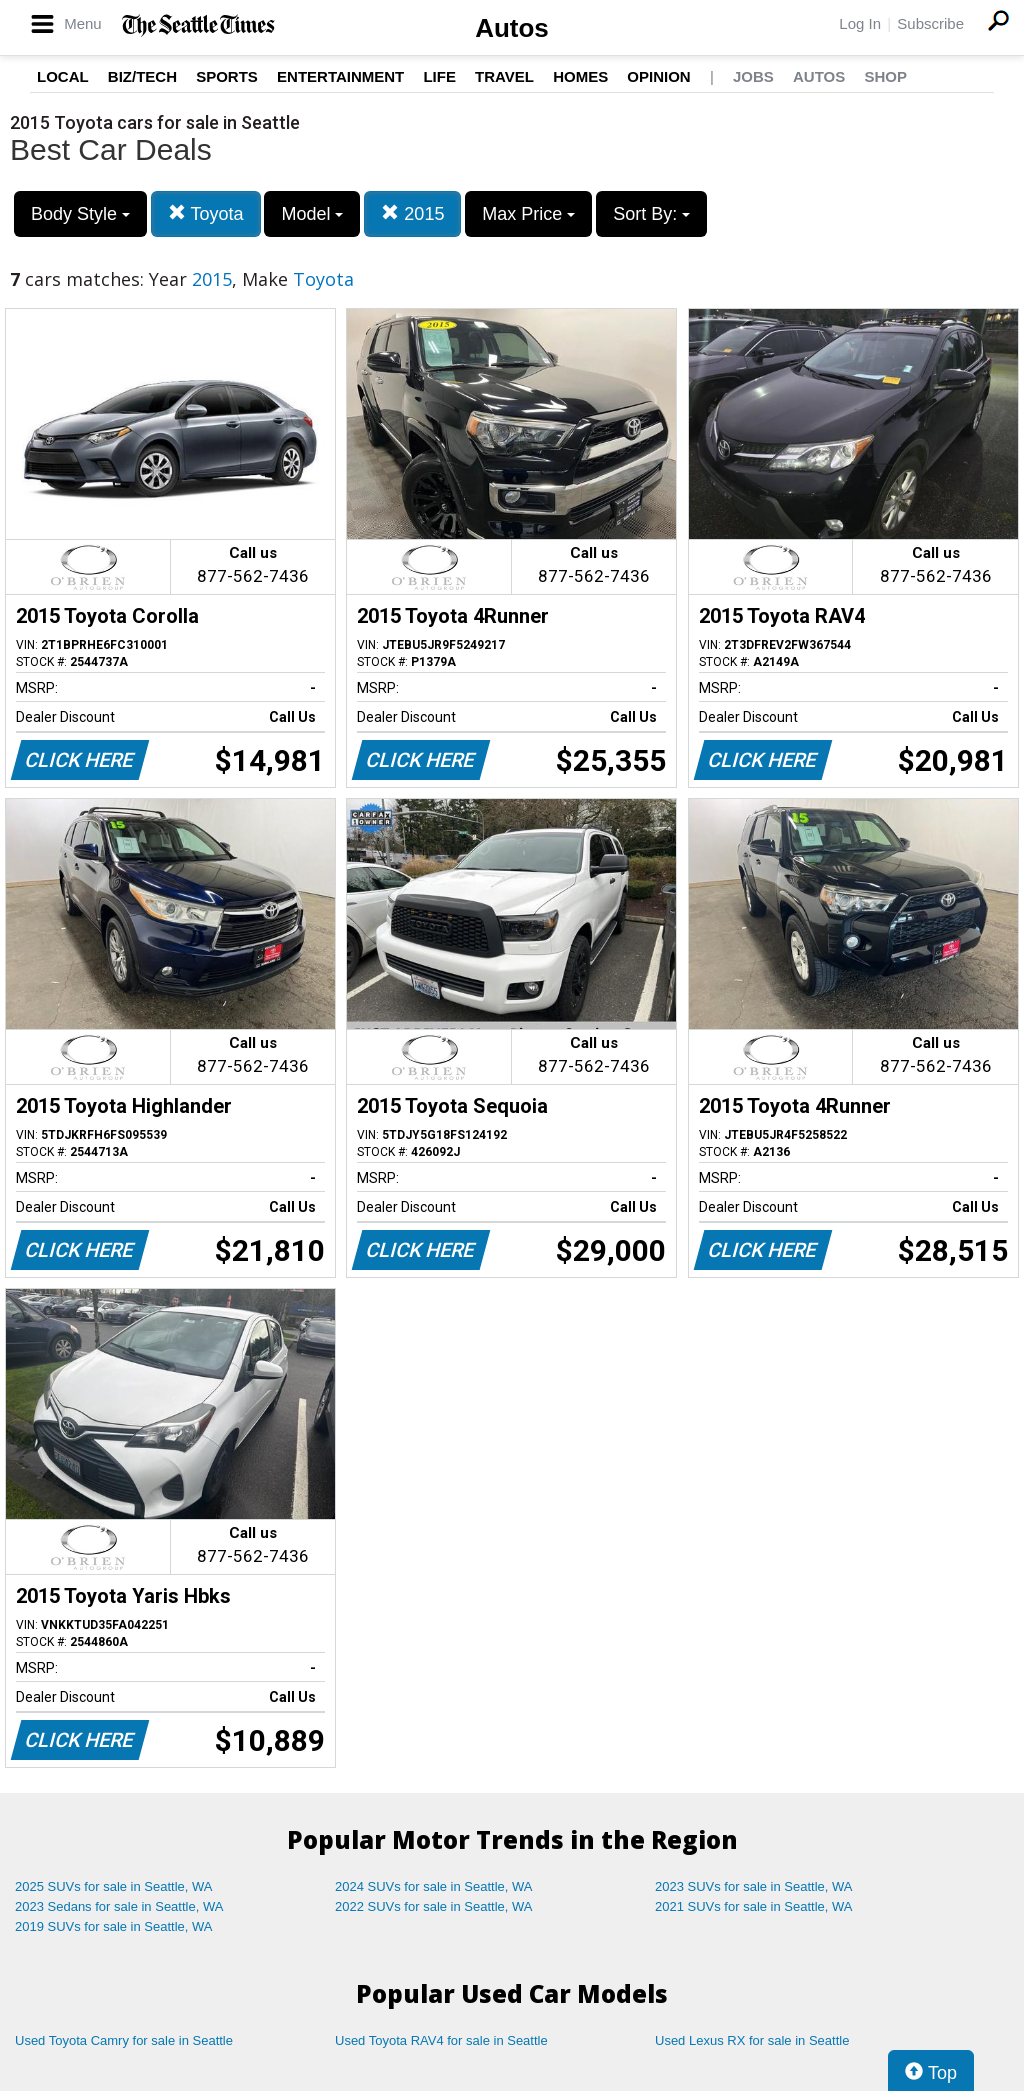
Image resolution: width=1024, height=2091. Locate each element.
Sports (227, 76)
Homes (580, 76)
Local (63, 76)
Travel (504, 76)
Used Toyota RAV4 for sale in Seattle (441, 2040)
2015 (412, 213)
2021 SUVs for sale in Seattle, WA (754, 1906)
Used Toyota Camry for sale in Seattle (124, 2040)
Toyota (206, 213)
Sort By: (651, 214)
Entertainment (340, 76)
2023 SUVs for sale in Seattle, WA (754, 1886)
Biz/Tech (142, 76)
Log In (860, 23)
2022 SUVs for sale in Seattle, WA (434, 1906)
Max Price (528, 214)
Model (312, 214)
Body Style (80, 214)
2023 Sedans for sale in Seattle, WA (119, 1906)
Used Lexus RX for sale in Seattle (752, 2040)
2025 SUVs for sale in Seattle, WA (114, 1886)
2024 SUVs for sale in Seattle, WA (434, 1886)
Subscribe (930, 23)
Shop (885, 76)
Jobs (753, 76)
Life (439, 76)
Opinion (658, 76)
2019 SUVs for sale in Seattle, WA (114, 1926)
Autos (512, 28)
